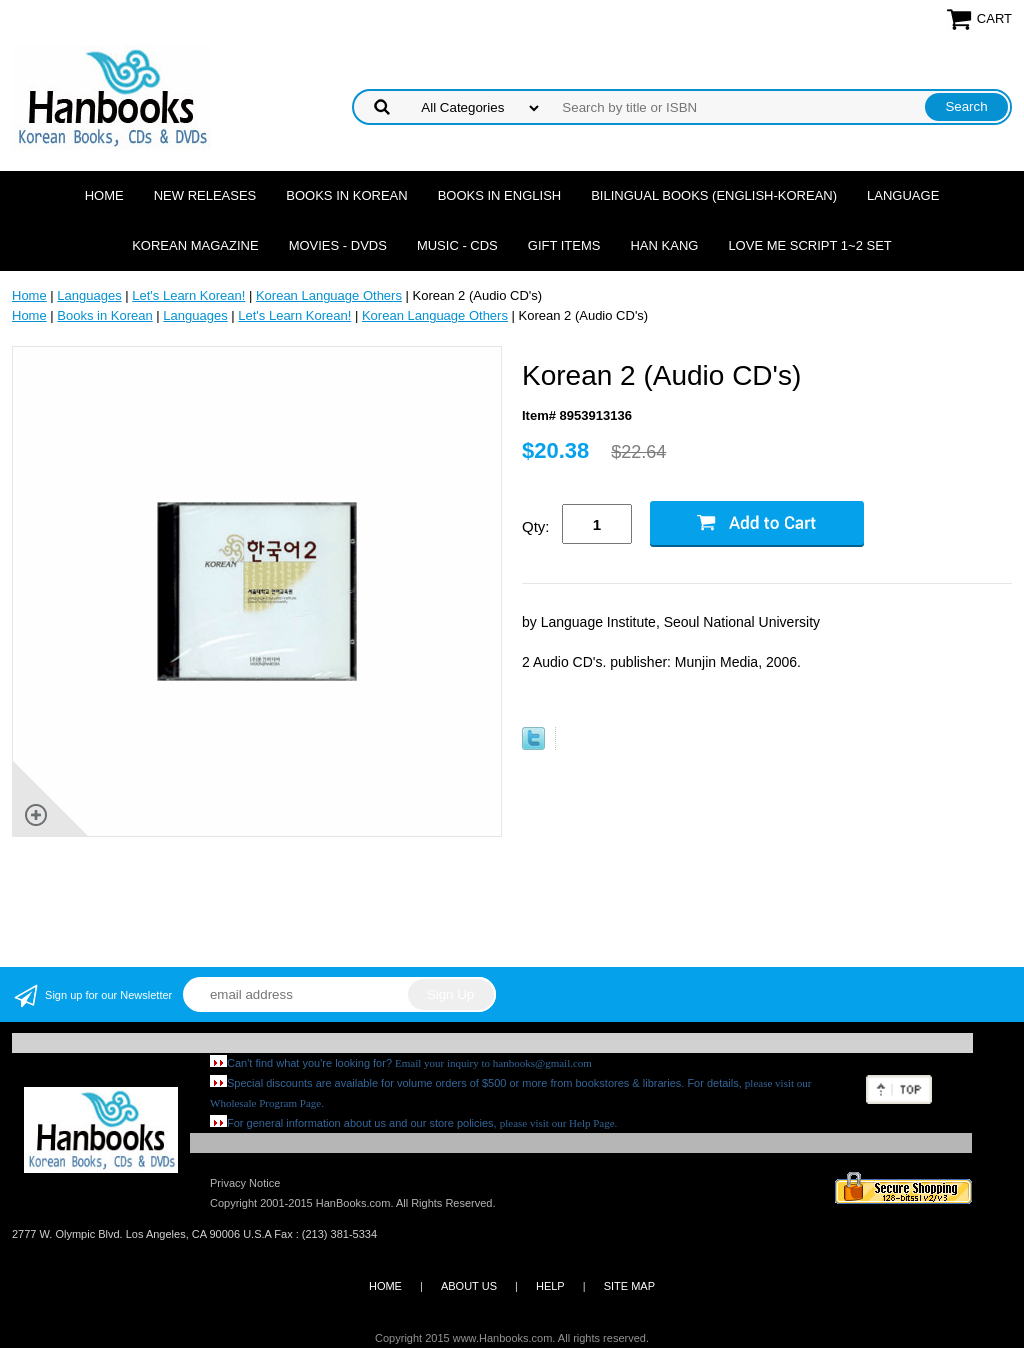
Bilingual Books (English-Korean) (714, 195)
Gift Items (564, 245)
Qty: (536, 526)
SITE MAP (629, 1286)
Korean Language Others (329, 295)
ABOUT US (469, 1286)
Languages (89, 295)
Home (104, 195)
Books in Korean (346, 195)
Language (903, 195)
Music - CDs (457, 245)
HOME (385, 1286)
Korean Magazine (195, 245)
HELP (550, 1286)
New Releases (205, 195)
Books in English (500, 195)
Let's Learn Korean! (188, 295)
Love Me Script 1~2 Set (809, 245)
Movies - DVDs (338, 245)
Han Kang (664, 245)
